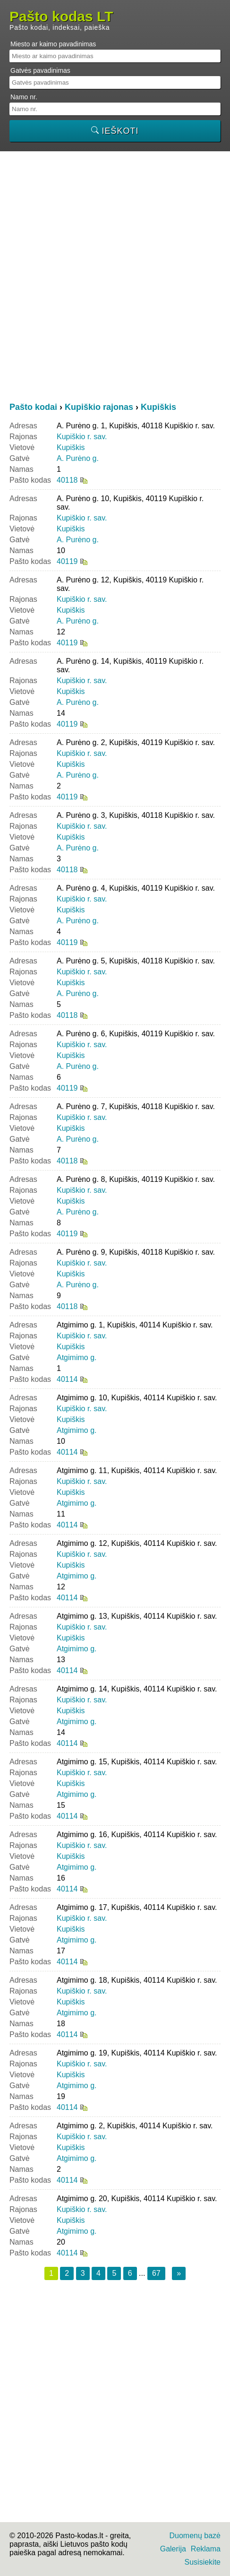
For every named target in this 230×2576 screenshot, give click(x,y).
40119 (67, 561)
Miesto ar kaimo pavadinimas (53, 44)
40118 (67, 480)
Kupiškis (71, 447)
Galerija (173, 2549)
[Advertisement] (115, 276)
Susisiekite (203, 2562)
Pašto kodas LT (61, 16)
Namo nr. (23, 97)
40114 (67, 1379)
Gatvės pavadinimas (40, 70)
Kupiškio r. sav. (82, 437)
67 (156, 2273)
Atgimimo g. (76, 1357)
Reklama (206, 2549)
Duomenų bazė (195, 2536)
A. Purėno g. (78, 458)
